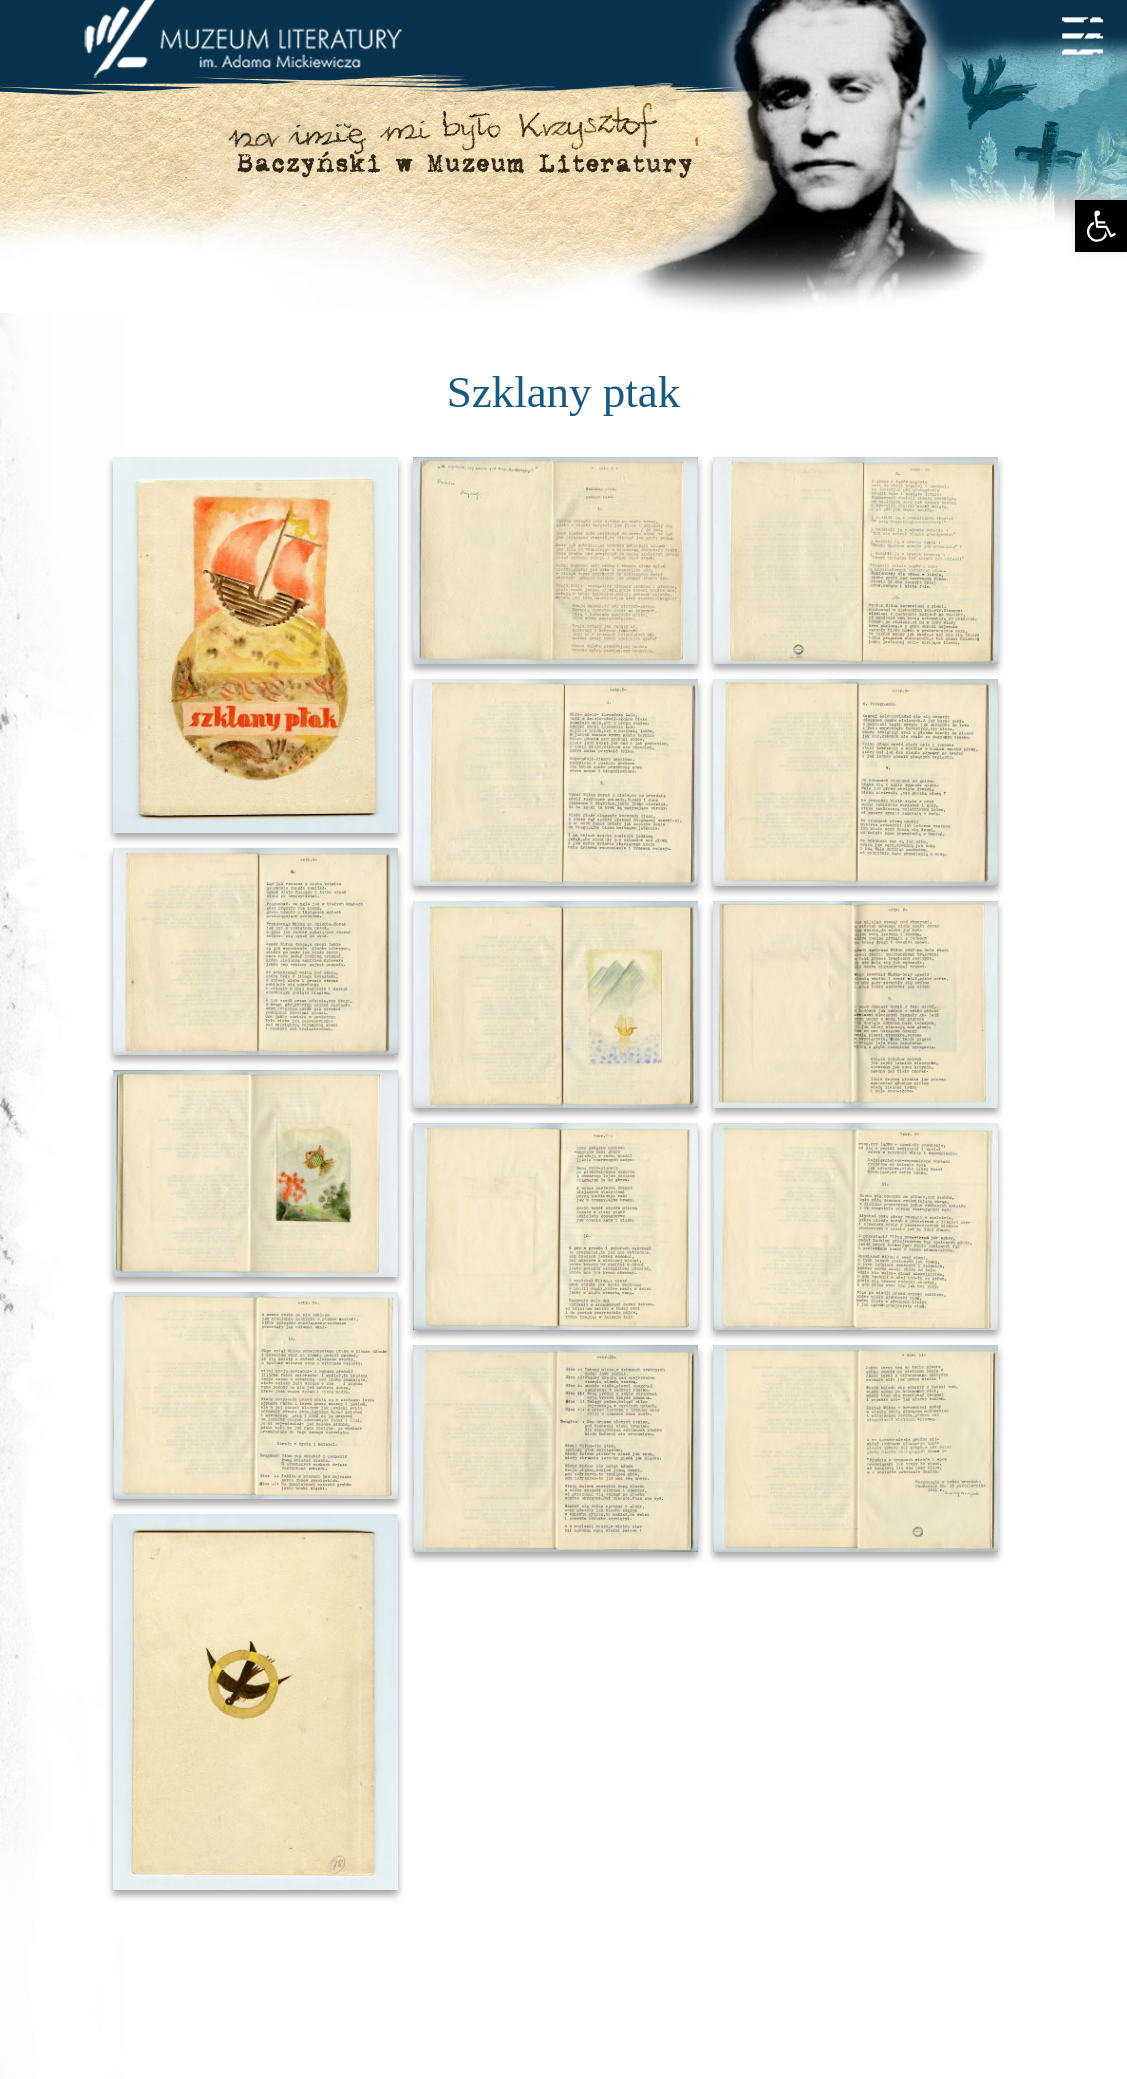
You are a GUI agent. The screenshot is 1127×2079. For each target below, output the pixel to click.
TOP (564, 1741)
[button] (1101, 226)
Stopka (563, 1875)
